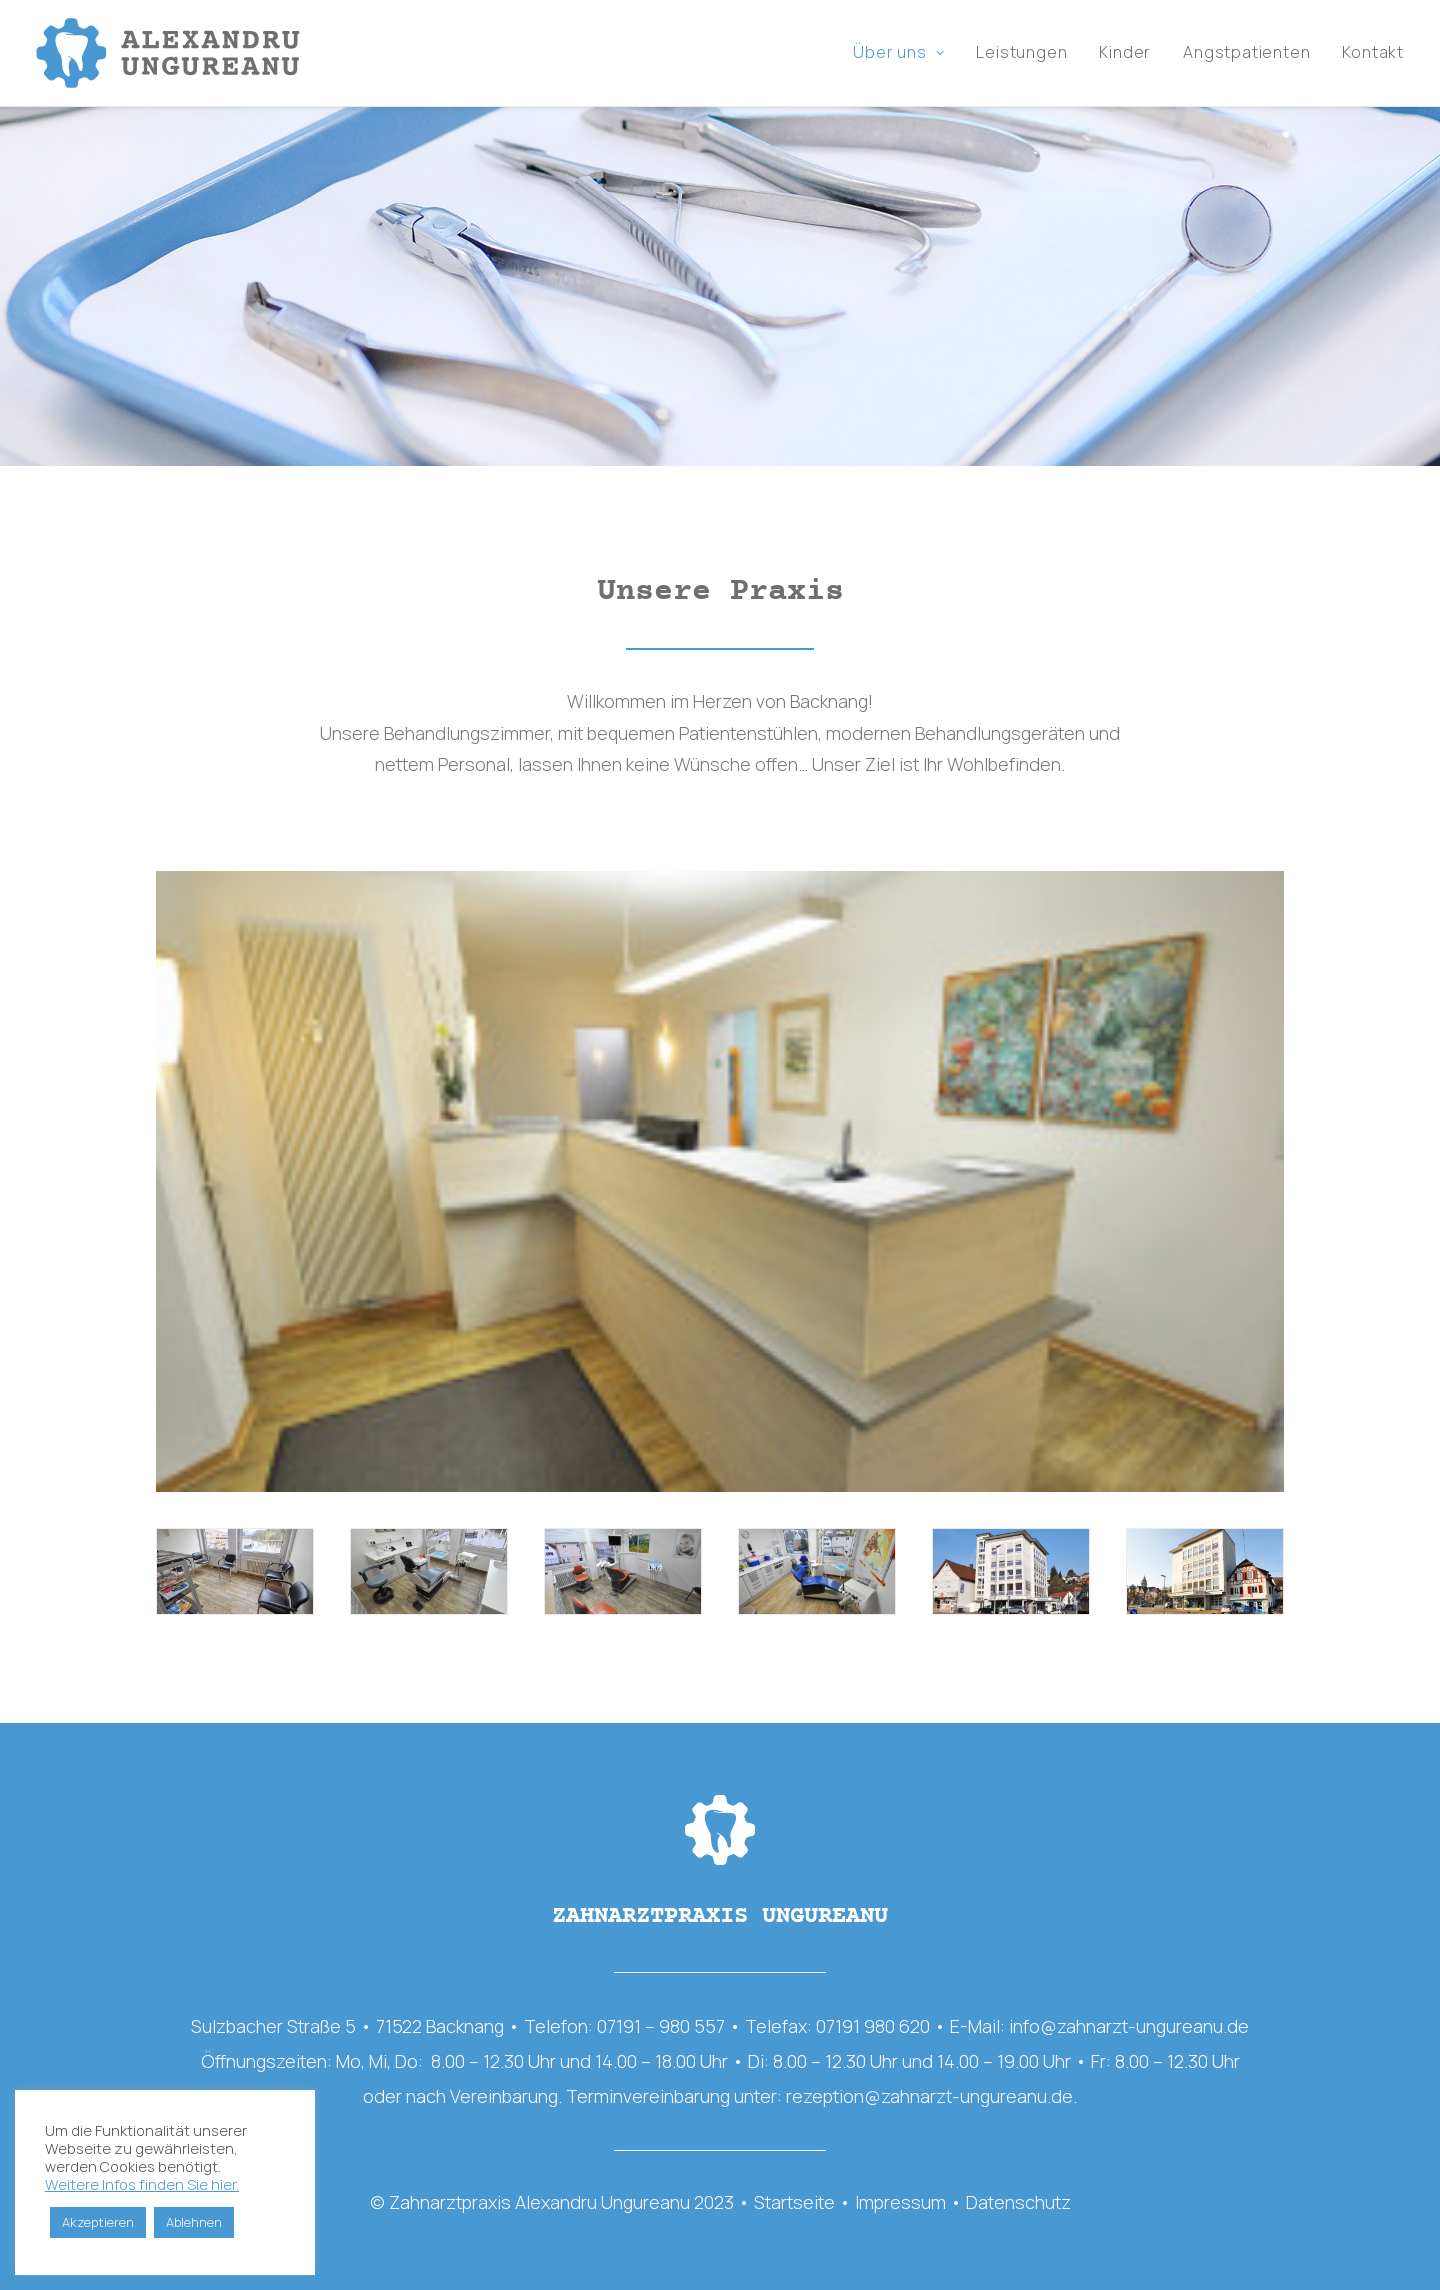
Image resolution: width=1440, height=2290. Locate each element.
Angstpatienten (1246, 52)
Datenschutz (1018, 2202)
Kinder (1125, 52)
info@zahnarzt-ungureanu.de (1129, 2026)
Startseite (794, 2202)
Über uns (898, 52)
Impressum (900, 2202)
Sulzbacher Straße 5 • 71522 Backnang (347, 2026)
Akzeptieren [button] (98, 2222)
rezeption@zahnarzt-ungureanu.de (929, 2096)
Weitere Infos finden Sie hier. (142, 2184)
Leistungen (1021, 52)
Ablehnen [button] (194, 2222)
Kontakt (1373, 52)
